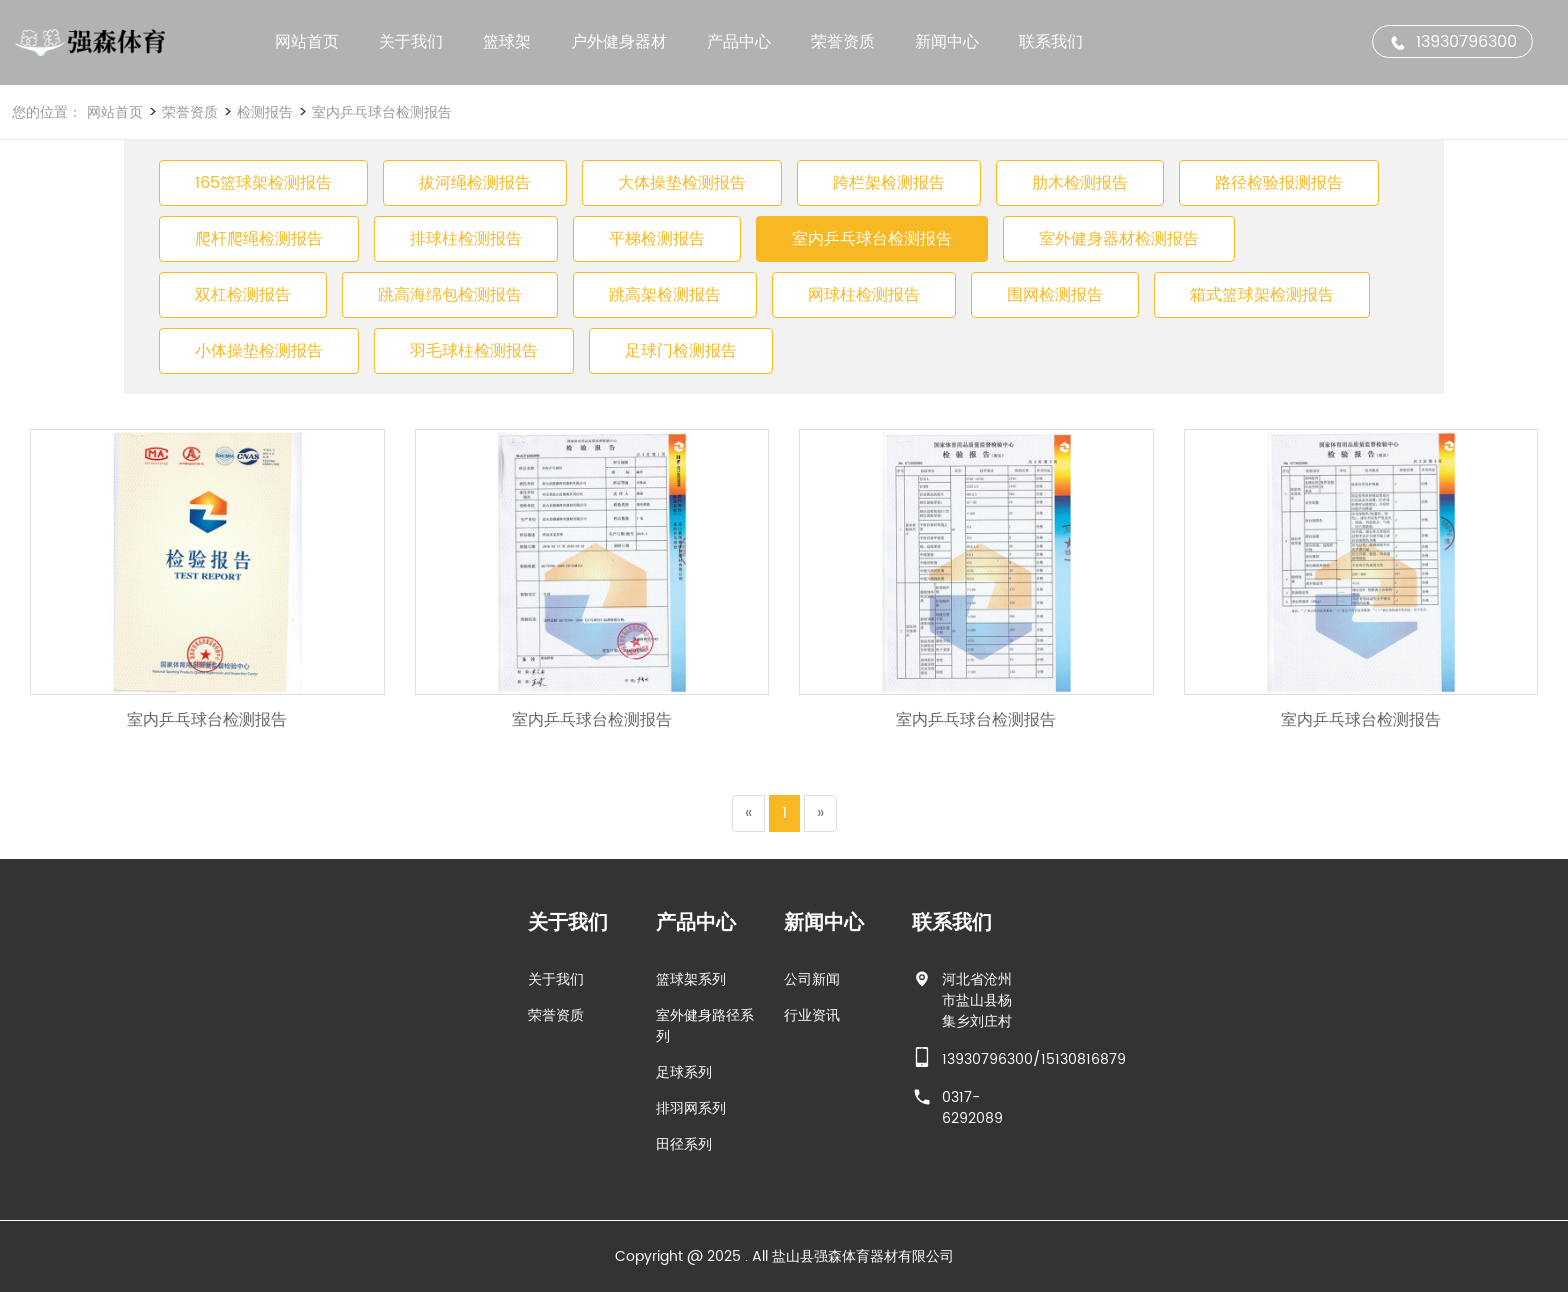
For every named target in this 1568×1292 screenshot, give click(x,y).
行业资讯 (49, 1015)
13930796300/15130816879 (271, 1059)
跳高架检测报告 (665, 295)
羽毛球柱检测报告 (474, 351)
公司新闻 (49, 979)
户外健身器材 (619, 42)
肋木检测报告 (1080, 183)
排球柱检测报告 (466, 239)
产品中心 (739, 42)
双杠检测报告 (243, 295)
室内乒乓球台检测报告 (380, 112)
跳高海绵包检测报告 (450, 295)
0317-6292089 (209, 1108)
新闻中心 (947, 42)
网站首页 (307, 42)
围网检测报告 (1055, 295)
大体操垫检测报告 (682, 183)
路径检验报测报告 (1279, 183)
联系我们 (1051, 42)
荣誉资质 (843, 42)
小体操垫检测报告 (259, 351)
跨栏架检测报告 (889, 183)
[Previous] (748, 813)
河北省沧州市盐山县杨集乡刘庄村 (214, 1000)
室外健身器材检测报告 (1119, 239)
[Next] (820, 813)
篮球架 (507, 42)
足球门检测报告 (681, 351)
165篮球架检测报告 (263, 183)
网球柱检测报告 (864, 295)
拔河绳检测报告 (475, 183)
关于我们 (411, 42)
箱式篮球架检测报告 (1262, 295)
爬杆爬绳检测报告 (259, 239)
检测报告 (263, 112)
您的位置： (47, 112)
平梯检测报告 (657, 239)
